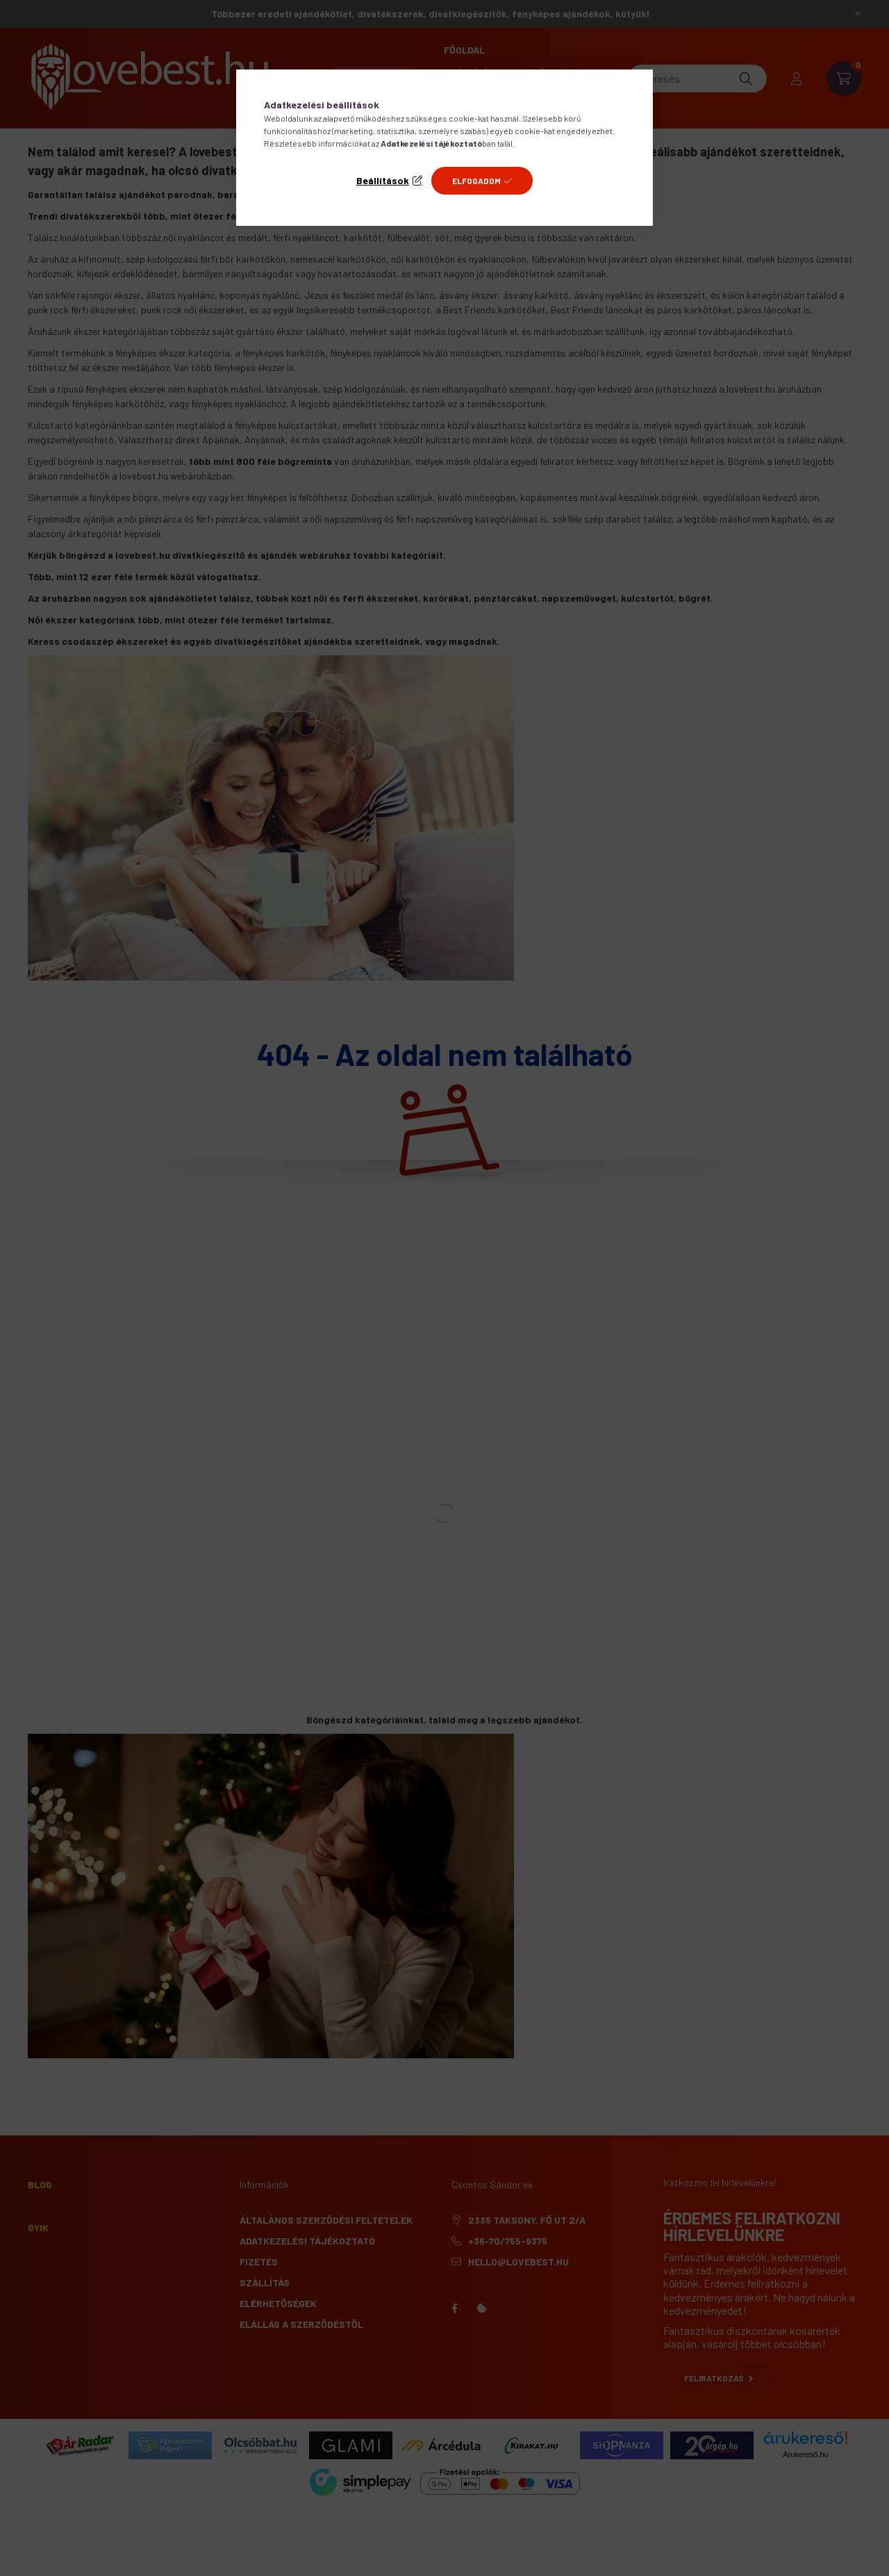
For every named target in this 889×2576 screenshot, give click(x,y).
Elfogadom (476, 181)
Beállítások (382, 180)
